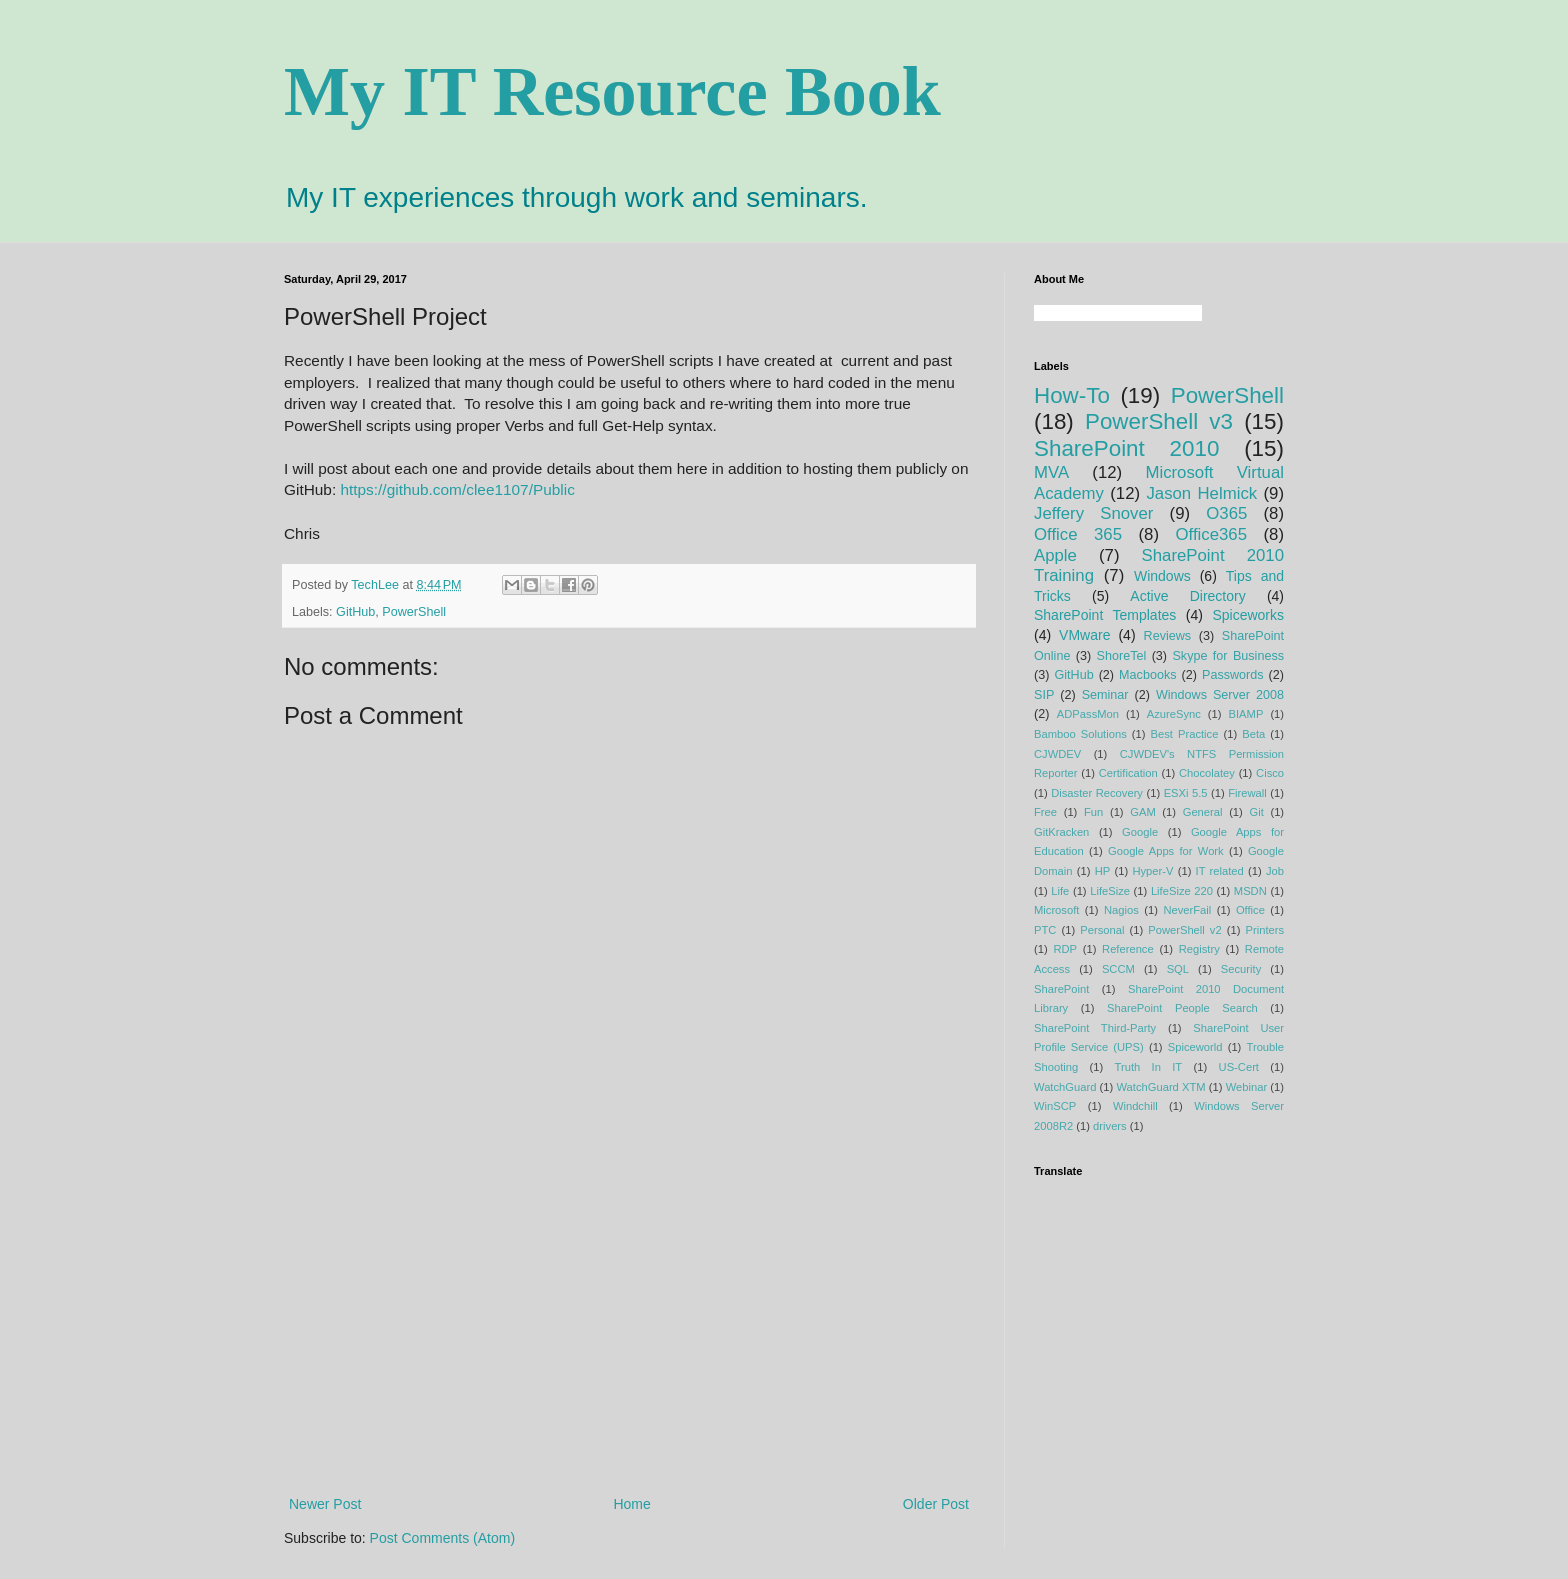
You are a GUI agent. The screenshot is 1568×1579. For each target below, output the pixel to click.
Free (1045, 812)
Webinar (1246, 1087)
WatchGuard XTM (1160, 1087)
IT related (1220, 871)
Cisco (1270, 773)
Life (1060, 891)
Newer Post (325, 1504)
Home (631, 1504)
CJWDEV (1057, 754)
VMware (1084, 635)
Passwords (1233, 675)
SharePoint (1061, 989)
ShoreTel (1122, 656)
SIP (1044, 695)
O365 (1226, 513)
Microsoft (1056, 910)
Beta (1253, 734)
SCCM (1118, 969)
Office (1250, 910)
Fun (1093, 812)
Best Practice (1185, 734)
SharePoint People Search (1182, 1008)
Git (1256, 812)
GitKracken (1061, 832)
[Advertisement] (629, 1327)
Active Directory (1187, 596)
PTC (1045, 930)
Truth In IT (1149, 1067)
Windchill (1135, 1106)
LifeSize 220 (1182, 891)
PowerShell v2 (1184, 930)
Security (1241, 969)
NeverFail (1187, 910)
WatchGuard (1065, 1087)
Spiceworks (1248, 615)
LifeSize (1110, 891)
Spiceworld (1195, 1047)
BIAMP (1246, 714)
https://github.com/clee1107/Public (457, 489)
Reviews (1168, 636)
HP (1103, 871)
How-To (1072, 395)
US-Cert (1239, 1067)
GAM (1142, 812)
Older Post (936, 1504)
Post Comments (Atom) (442, 1538)
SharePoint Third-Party (1095, 1028)
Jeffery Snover (1093, 513)
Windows (1162, 576)
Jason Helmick (1201, 493)
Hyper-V (1152, 871)
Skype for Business (1228, 656)
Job (1275, 871)
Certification (1128, 773)
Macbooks (1147, 675)
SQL (1178, 969)
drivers (1110, 1126)
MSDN (1250, 891)
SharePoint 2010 (1126, 448)
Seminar (1105, 695)
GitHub (355, 612)
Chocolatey (1207, 773)
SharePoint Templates (1105, 615)
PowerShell (414, 612)
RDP (1065, 949)
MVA (1051, 472)
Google (1140, 832)
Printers (1265, 930)
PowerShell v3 (1159, 421)
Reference (1128, 949)
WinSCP (1055, 1106)
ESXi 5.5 (1186, 793)
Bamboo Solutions (1080, 734)
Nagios (1121, 910)
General (1203, 812)
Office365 (1211, 534)
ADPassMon (1088, 714)
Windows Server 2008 (1220, 695)
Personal (1102, 930)
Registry (1199, 949)
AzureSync (1174, 714)
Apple (1055, 555)
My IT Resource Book (612, 91)
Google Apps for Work (1166, 851)
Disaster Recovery (1097, 793)
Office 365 (1078, 534)
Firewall (1247, 793)
